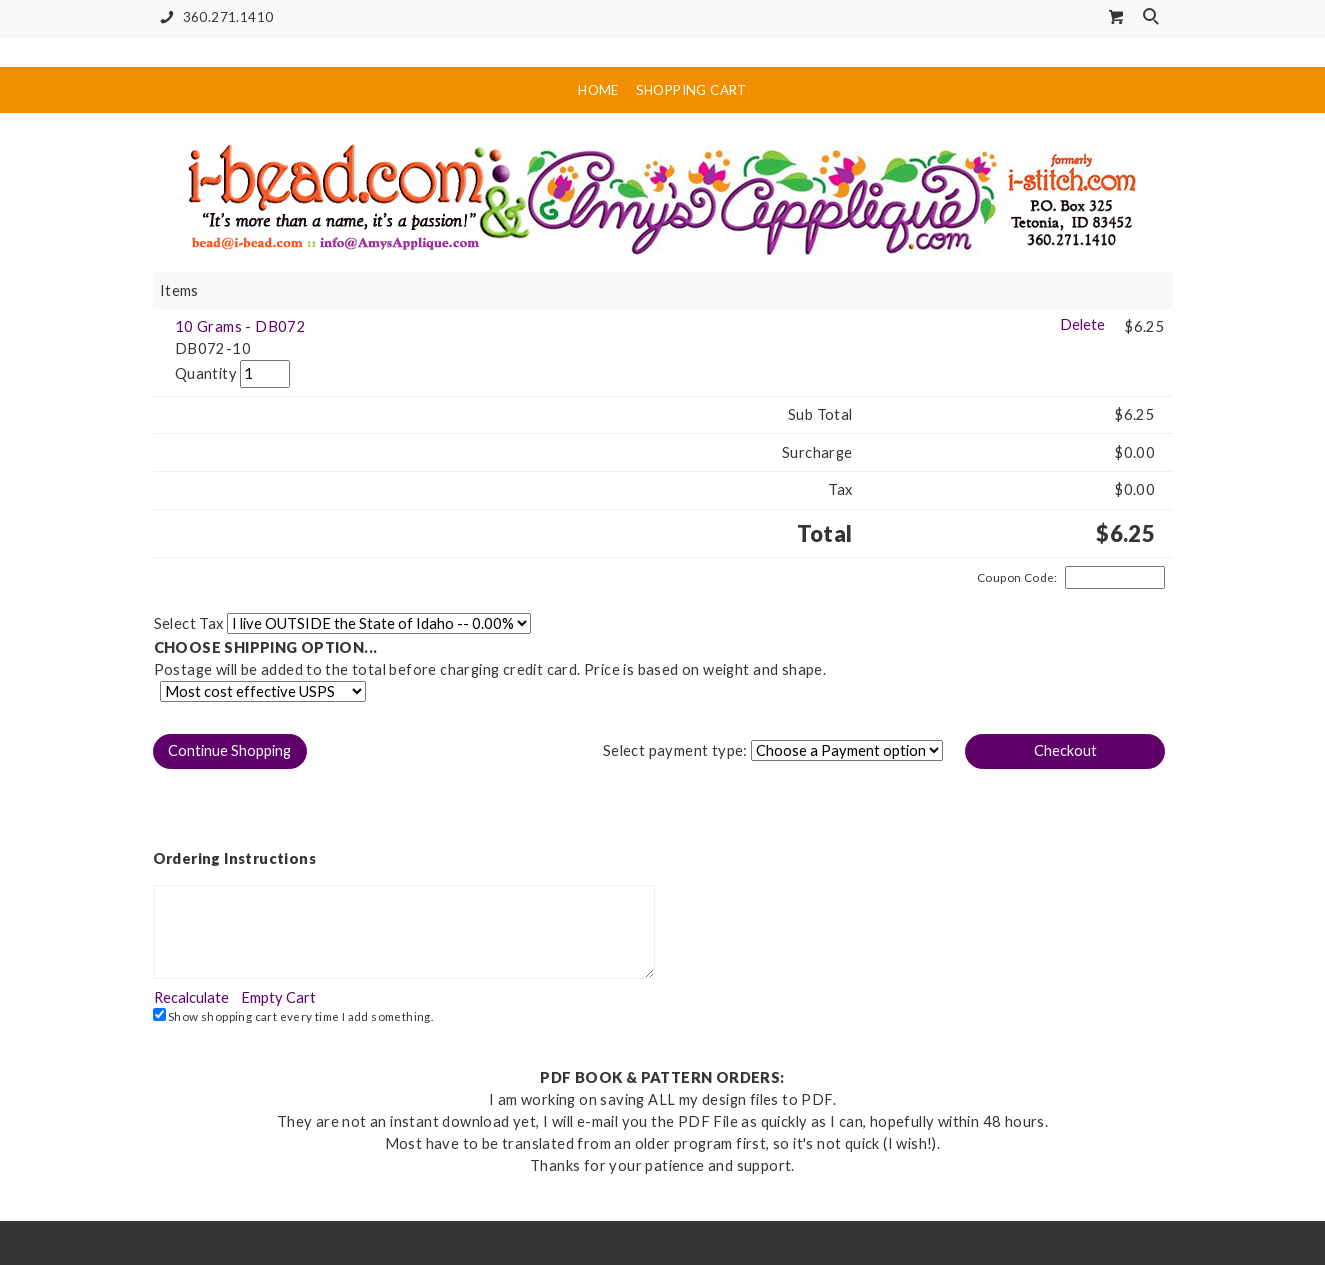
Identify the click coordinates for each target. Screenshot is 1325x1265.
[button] (230, 751)
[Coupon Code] (1115, 578)
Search (1153, 18)
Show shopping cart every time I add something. (293, 1015)
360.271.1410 (213, 17)
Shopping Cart (691, 90)
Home (598, 90)
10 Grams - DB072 (240, 326)
